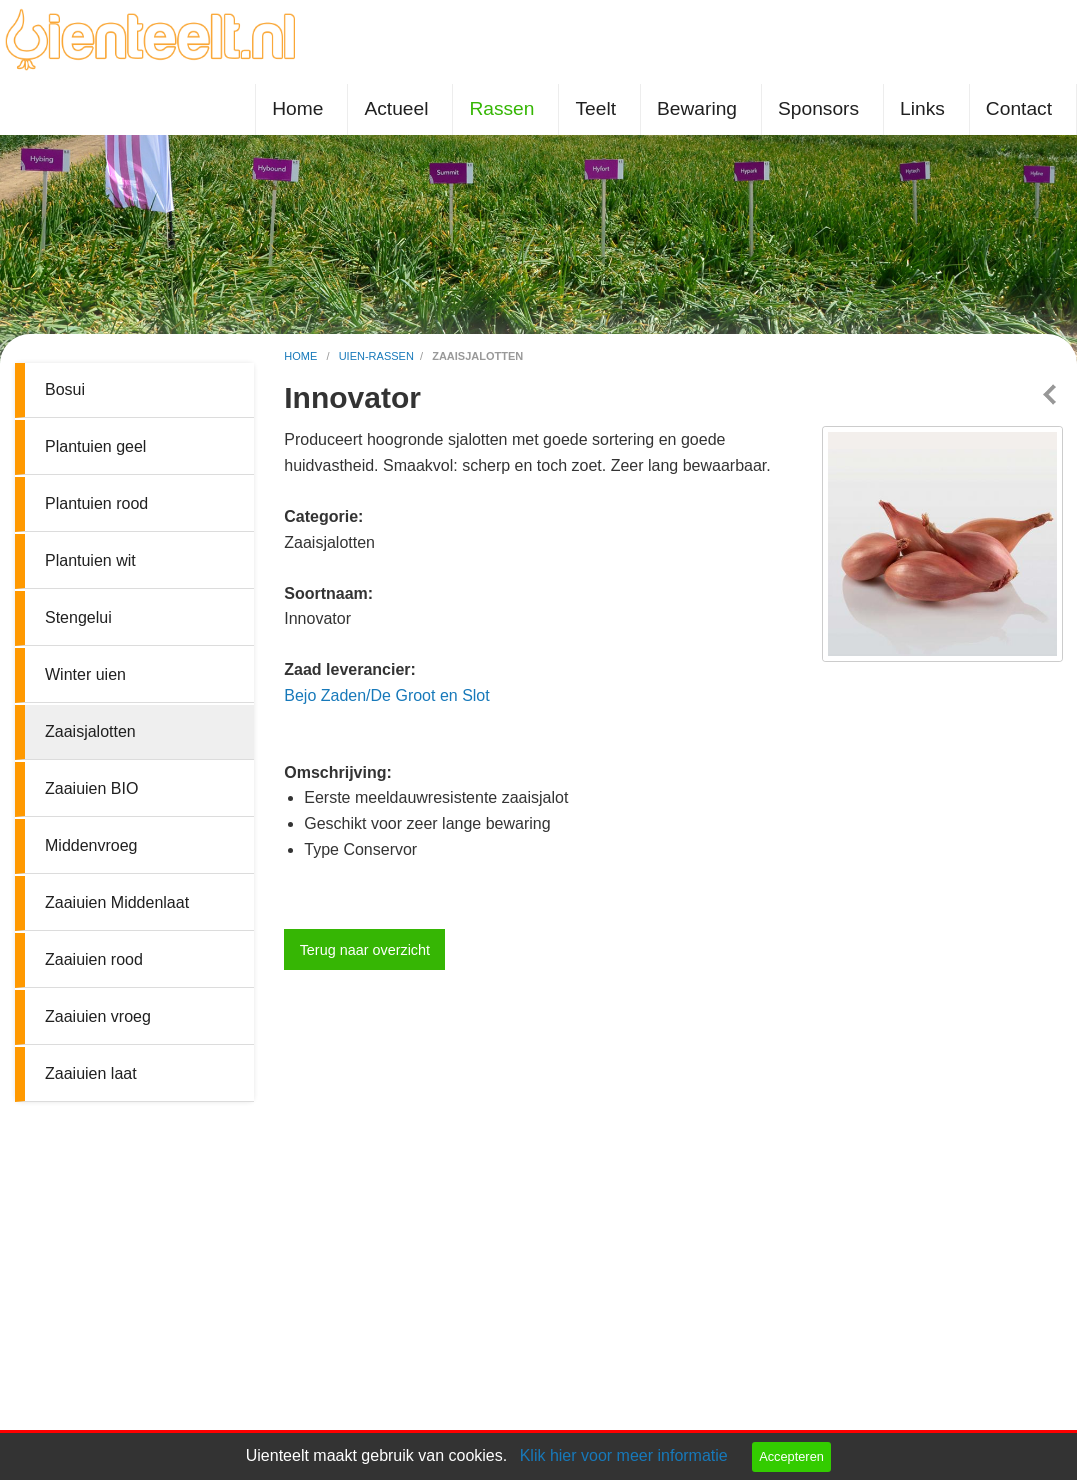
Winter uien (85, 674)
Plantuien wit (90, 560)
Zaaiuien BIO (91, 788)
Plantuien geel (95, 446)
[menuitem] (301, 109)
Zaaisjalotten (90, 731)
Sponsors (818, 108)
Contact (1019, 108)
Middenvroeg (91, 845)
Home (297, 108)
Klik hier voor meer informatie (624, 1455)
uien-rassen (376, 356)
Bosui (65, 389)
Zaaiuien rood (94, 959)
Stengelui (78, 617)
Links (922, 108)
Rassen (501, 108)
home (302, 356)
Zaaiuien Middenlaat (117, 902)
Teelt (595, 108)
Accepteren (791, 1456)
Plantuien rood (96, 503)
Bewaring (697, 108)
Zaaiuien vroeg (98, 1016)
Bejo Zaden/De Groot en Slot (386, 695)
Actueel (396, 108)
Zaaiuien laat (91, 1073)
